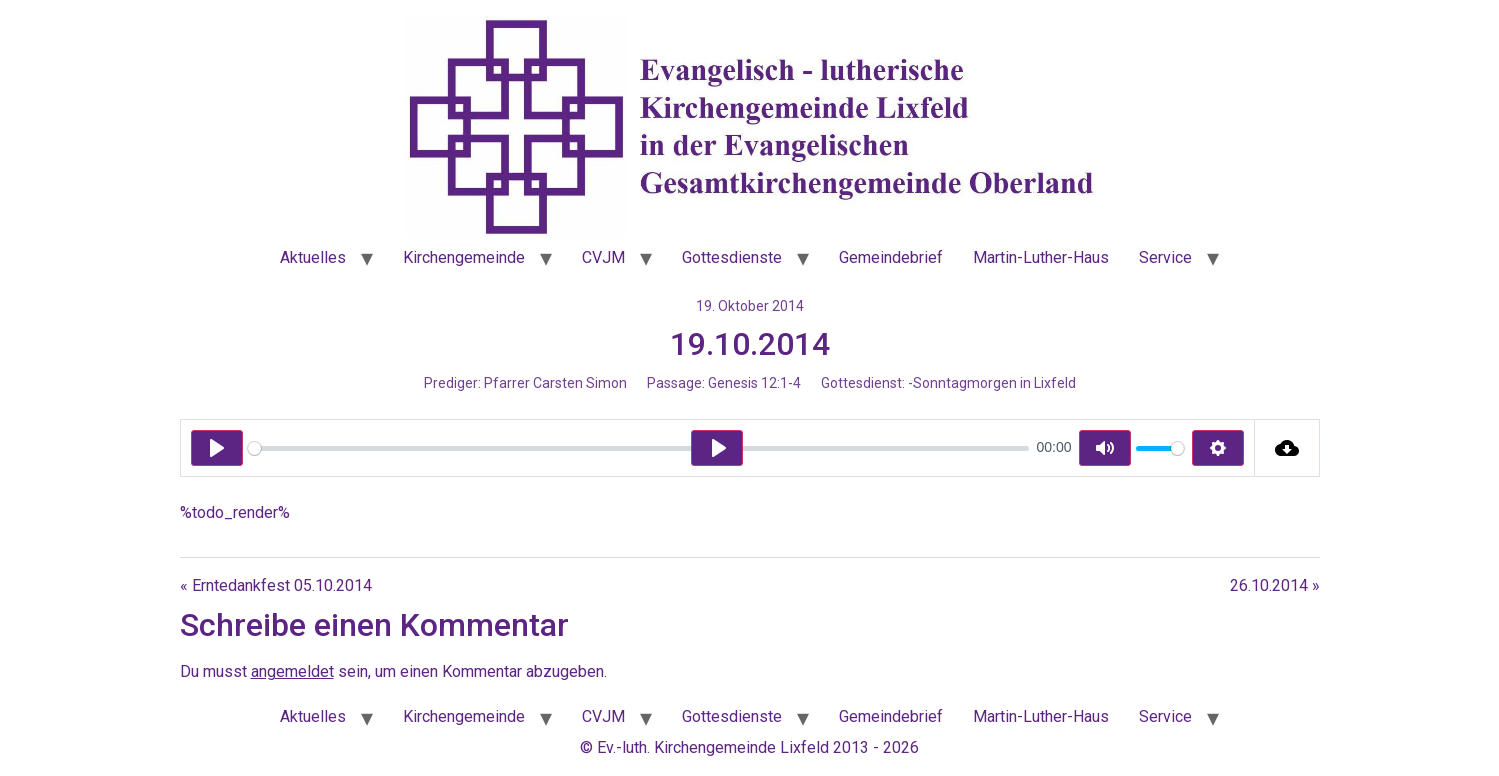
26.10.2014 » (1275, 585)
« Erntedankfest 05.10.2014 (276, 585)
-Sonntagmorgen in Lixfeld (992, 383)
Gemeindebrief (891, 257)
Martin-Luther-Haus (1041, 257)
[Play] (217, 448)
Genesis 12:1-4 (754, 383)
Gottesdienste (732, 257)
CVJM (603, 257)
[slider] (638, 448)
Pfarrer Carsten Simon (555, 383)
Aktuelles (313, 257)
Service (1165, 257)
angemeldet (292, 671)
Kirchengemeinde (464, 257)
